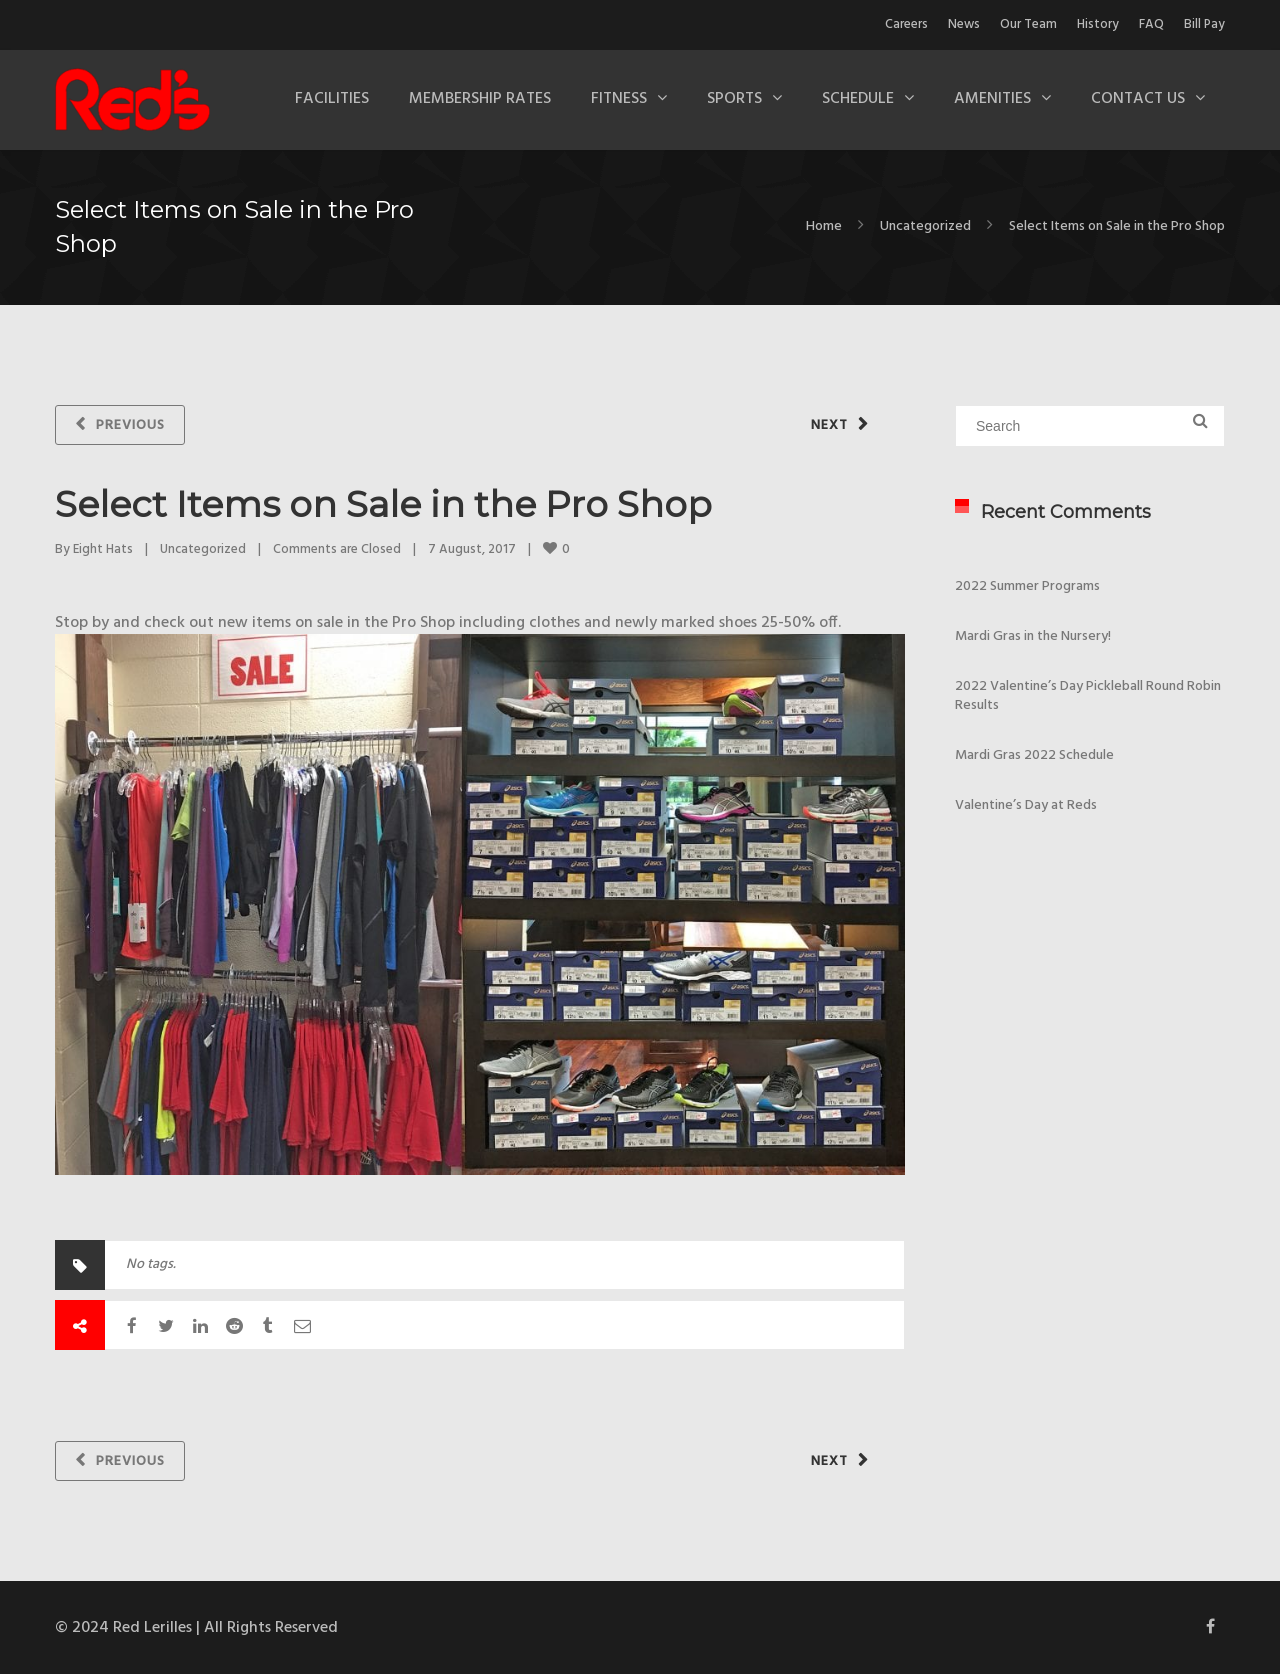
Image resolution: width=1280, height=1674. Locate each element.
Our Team (1028, 24)
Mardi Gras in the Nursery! (1033, 636)
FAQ (1151, 24)
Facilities (332, 99)
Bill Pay (1204, 24)
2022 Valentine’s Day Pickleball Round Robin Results (1088, 696)
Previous (130, 425)
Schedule (858, 99)
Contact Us (1138, 99)
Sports (734, 99)
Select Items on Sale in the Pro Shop (383, 504)
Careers (906, 24)
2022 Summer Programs (1027, 586)
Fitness (619, 99)
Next (829, 425)
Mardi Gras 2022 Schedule (1034, 755)
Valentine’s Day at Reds (1026, 805)
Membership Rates (480, 99)
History (1098, 24)
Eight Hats (103, 549)
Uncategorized (925, 226)
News (964, 24)
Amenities (992, 99)
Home (824, 226)
